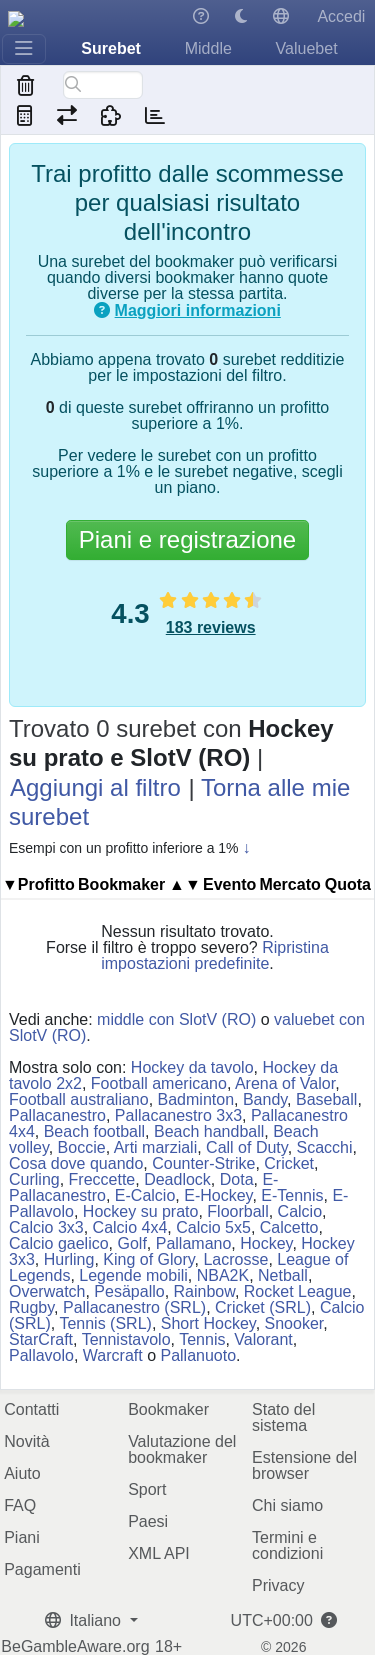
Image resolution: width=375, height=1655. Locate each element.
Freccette (102, 1179)
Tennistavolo (126, 1339)
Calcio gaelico (59, 1243)
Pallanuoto (198, 1355)
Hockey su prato (141, 1211)
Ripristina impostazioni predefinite (215, 955)
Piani (22, 1537)
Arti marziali (156, 1147)
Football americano (159, 1083)
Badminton (196, 1099)
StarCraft (41, 1339)
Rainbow (204, 1291)
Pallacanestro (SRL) (134, 1307)
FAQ (20, 1505)
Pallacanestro (57, 1115)
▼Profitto (38, 884)
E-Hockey (218, 1195)
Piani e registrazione (187, 539)
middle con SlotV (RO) (176, 1019)
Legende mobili (133, 1275)
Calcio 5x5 (213, 1227)
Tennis (202, 1339)
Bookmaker (168, 1409)
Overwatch (47, 1291)
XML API (159, 1553)
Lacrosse (235, 1259)
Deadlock (177, 1179)
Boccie (82, 1147)
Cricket (289, 1163)
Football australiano (79, 1099)
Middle (208, 48)
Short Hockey (208, 1323)
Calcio (300, 1211)
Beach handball (209, 1131)
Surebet (111, 48)
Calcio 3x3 (46, 1227)
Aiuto (22, 1473)
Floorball (237, 1211)
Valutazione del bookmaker (182, 1449)
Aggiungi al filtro (95, 787)
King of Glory (148, 1259)
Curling (34, 1179)
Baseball (326, 1099)
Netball (283, 1275)
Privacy (278, 1585)
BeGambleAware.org (75, 1647)
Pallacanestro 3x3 (178, 1115)
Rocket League (298, 1291)
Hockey (266, 1243)
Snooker (294, 1323)
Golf (132, 1243)
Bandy (265, 1099)
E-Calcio (145, 1195)
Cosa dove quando (76, 1163)
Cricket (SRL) (263, 1307)
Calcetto (289, 1227)
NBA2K (223, 1275)
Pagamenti (42, 1569)
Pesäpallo (129, 1291)
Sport (147, 1489)
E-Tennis (292, 1195)
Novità (26, 1441)
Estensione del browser (304, 1465)
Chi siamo (287, 1505)
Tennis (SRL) (105, 1323)
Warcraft (113, 1355)
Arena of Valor (285, 1083)
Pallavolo (41, 1355)
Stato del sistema (283, 1417)
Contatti (31, 1409)
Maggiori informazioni (198, 310)
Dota (237, 1179)
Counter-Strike (203, 1163)
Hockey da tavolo (192, 1067)
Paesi (148, 1521)
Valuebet (307, 48)
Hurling (69, 1259)
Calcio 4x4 (130, 1227)
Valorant (263, 1339)
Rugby (31, 1307)
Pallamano (194, 1243)
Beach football (94, 1131)
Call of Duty (247, 1147)
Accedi (341, 16)
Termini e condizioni (287, 1545)
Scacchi (325, 1147)
